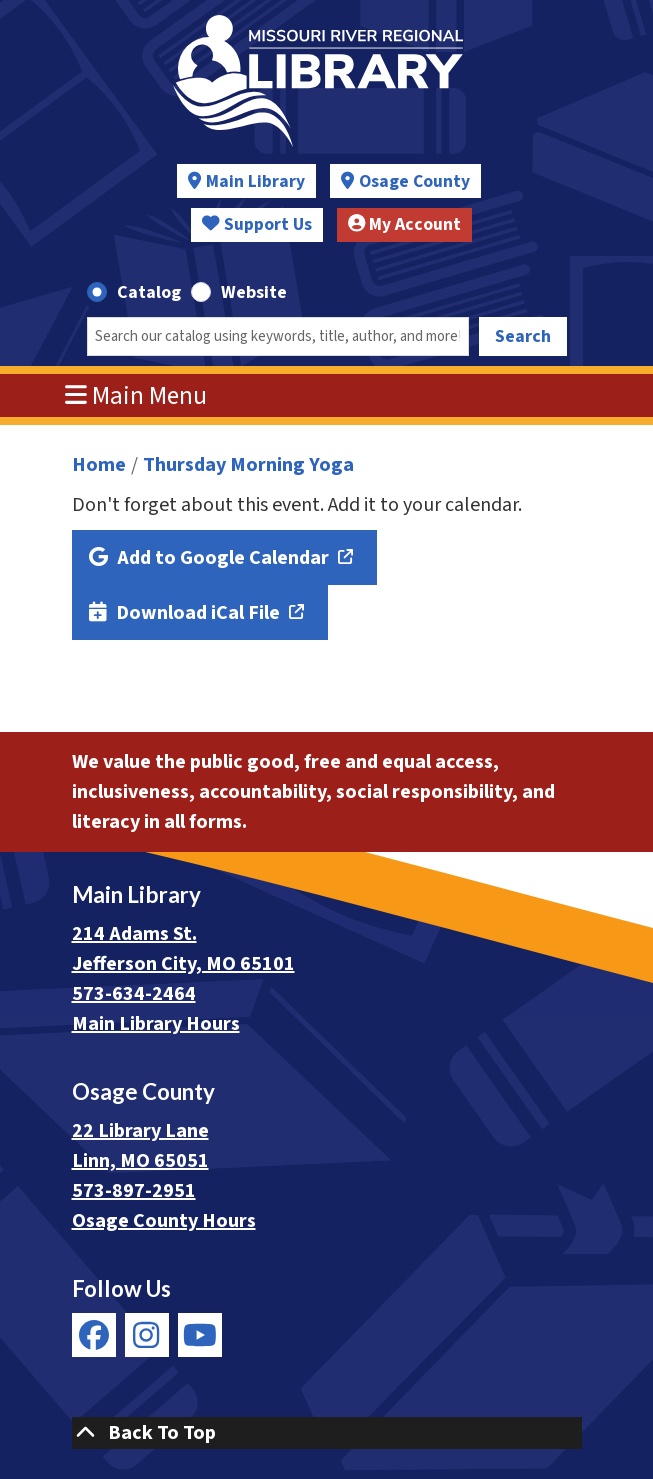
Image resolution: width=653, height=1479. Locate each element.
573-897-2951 (134, 1191)
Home (99, 465)
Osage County (414, 181)
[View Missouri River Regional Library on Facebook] (94, 1335)
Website (254, 292)
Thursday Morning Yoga (248, 465)
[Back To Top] (327, 1433)
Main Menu (136, 396)
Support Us (257, 224)
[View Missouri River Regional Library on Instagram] (147, 1335)
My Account (405, 224)
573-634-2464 (134, 994)
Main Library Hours (156, 1024)
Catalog (149, 292)
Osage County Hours (164, 1221)
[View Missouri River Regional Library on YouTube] (200, 1335)
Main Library (255, 181)
